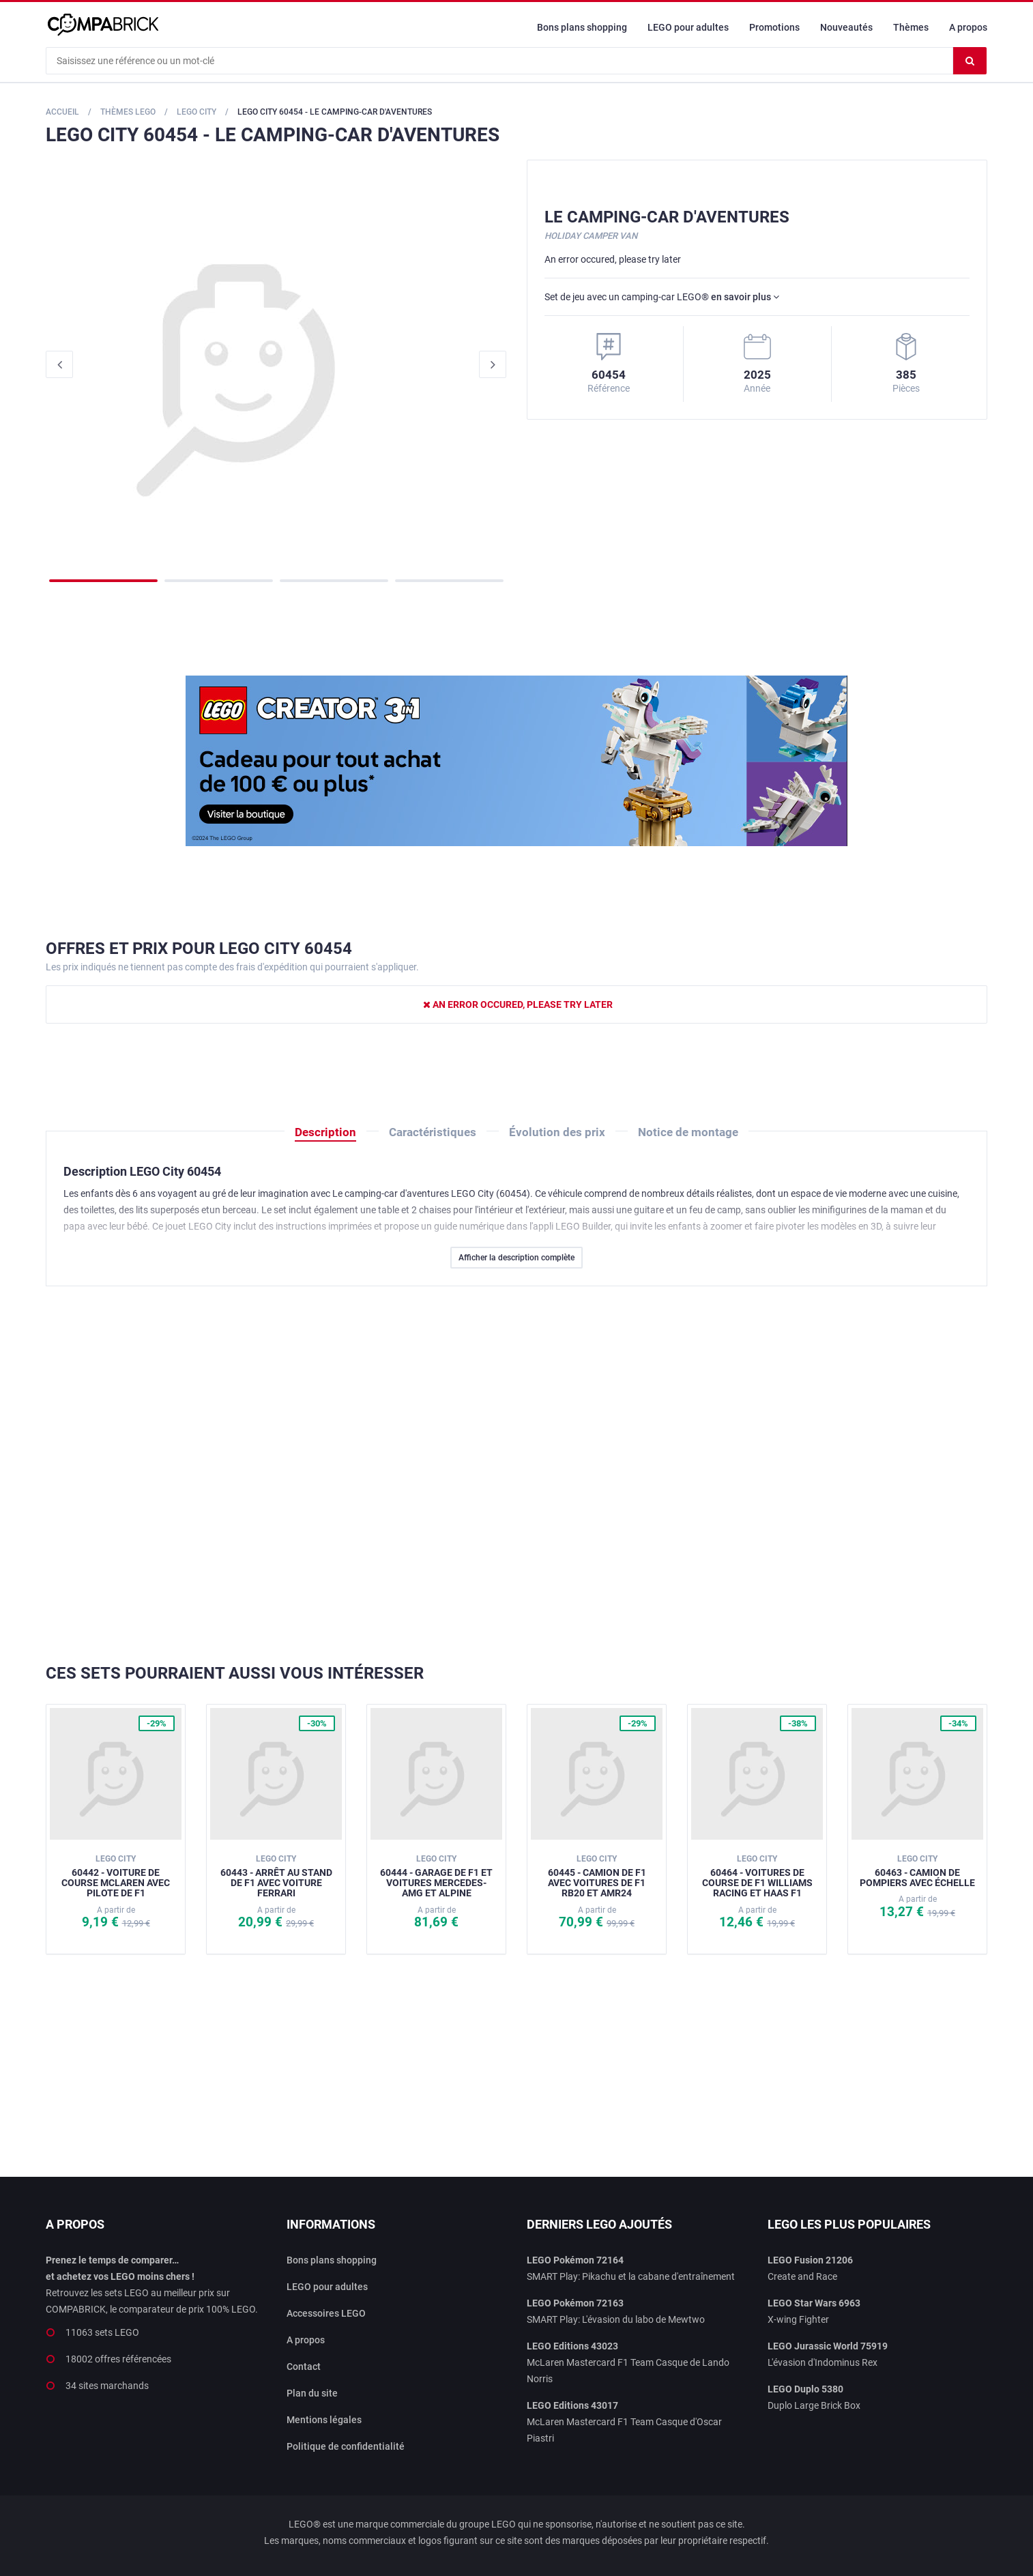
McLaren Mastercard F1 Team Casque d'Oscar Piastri (624, 2422)
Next (492, 364)
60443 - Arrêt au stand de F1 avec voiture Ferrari (276, 1876)
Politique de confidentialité (346, 2446)
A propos (968, 27)
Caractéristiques (432, 1132)
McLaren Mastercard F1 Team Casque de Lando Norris (628, 2362)
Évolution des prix (557, 1132)
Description (325, 1132)
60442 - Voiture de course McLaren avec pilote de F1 (115, 1876)
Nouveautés (846, 27)
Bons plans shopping (582, 27)
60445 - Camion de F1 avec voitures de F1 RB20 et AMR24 (597, 1876)
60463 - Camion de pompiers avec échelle (917, 1870)
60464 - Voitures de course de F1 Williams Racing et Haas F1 (757, 1876)
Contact (304, 2366)
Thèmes (911, 27)
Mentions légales (324, 2419)
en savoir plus (745, 296)
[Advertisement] (516, 1475)
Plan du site (312, 2393)
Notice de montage (688, 1132)
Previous (59, 364)
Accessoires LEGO (326, 2313)
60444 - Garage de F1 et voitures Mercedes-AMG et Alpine (436, 1876)
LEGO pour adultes (688, 27)
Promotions (774, 27)
